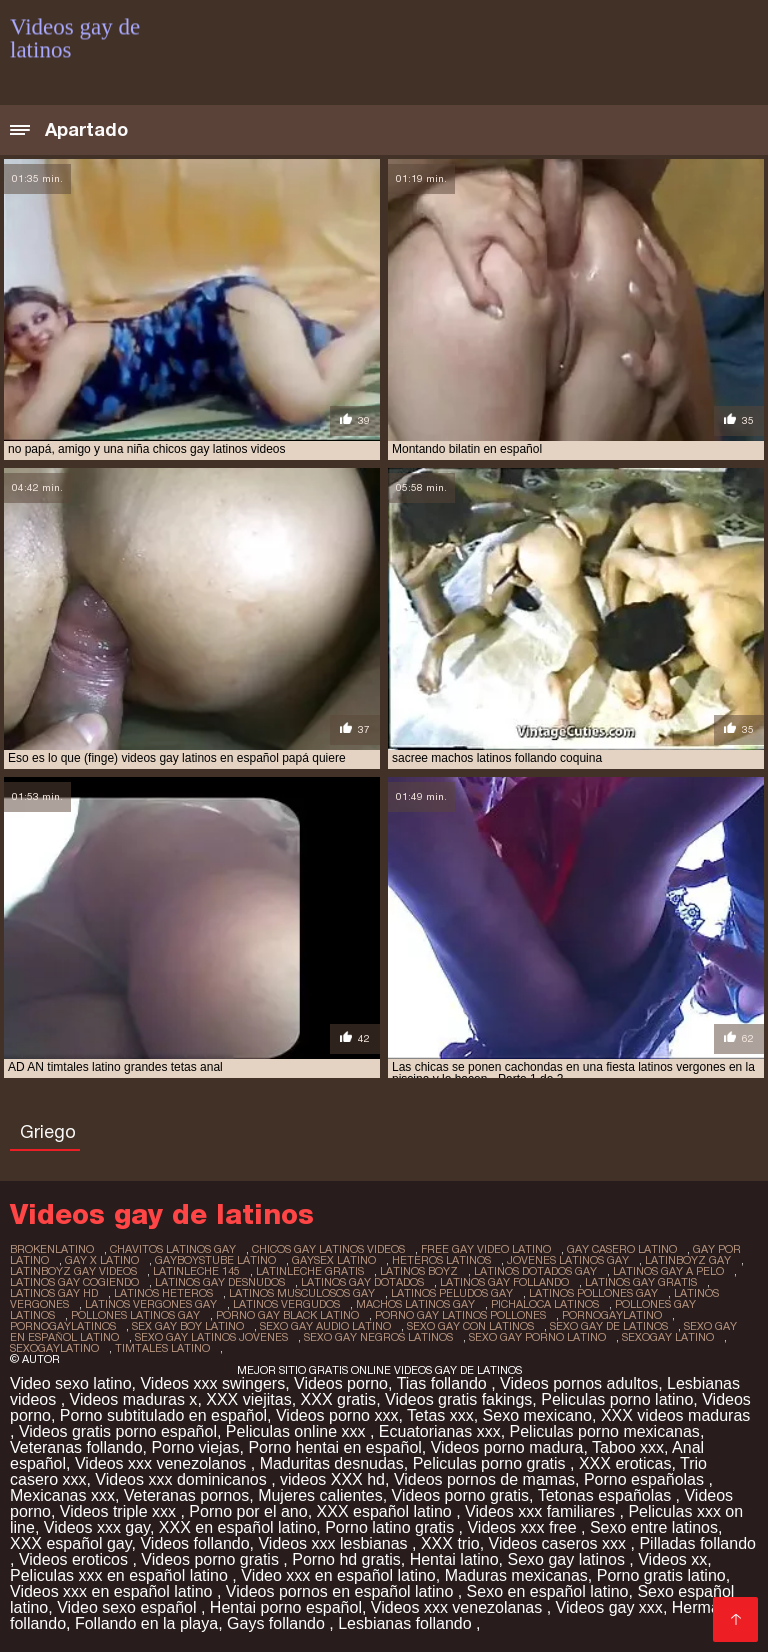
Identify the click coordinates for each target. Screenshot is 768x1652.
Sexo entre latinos (654, 1527)
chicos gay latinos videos (328, 1249)
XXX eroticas (625, 1463)
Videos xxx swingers (212, 1383)
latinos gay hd (54, 1293)
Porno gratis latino (661, 1575)
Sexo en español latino (548, 1591)
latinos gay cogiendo (74, 1282)
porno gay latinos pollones (460, 1315)
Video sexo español (129, 1607)
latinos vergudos (286, 1304)
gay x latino (102, 1260)
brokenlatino (52, 1249)
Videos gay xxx (609, 1607)
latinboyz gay (688, 1260)
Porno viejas (195, 1447)
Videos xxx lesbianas (335, 1543)
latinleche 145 (196, 1271)
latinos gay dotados (362, 1282)
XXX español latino (387, 1511)
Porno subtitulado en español (163, 1415)
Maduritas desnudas (332, 1463)
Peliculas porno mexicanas (605, 1431)
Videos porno (341, 1383)
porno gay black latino (287, 1315)
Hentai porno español (286, 1607)
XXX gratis (339, 1399)
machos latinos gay (415, 1304)
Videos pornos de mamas (484, 1479)
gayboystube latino (215, 1260)
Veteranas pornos (186, 1495)
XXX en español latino (237, 1527)
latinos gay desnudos (220, 1282)
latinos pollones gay (593, 1293)
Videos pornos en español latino (342, 1591)
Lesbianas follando (407, 1623)
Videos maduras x (134, 1399)
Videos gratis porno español (118, 1431)
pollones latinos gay (135, 1315)
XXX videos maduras (675, 1415)
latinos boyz (419, 1271)
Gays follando (278, 1623)
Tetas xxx (440, 1415)
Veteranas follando (76, 1447)
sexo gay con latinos (470, 1326)
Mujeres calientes (320, 1495)
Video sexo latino (71, 1383)
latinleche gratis (310, 1271)
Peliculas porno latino (617, 1399)
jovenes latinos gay (568, 1260)
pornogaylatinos (63, 1326)
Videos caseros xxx (560, 1543)
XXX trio (450, 1543)
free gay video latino (486, 1249)
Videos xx (672, 1559)
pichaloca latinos (545, 1304)
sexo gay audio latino (325, 1326)
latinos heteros (163, 1293)
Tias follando (444, 1383)
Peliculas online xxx (298, 1431)
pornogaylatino (612, 1315)
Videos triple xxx (120, 1511)
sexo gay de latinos (609, 1326)
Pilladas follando (697, 1543)
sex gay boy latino (188, 1326)
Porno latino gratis (391, 1527)
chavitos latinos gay (173, 1249)
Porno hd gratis (346, 1559)
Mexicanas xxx (62, 1495)
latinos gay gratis (641, 1282)
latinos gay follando (504, 1282)
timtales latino (162, 1348)
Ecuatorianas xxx (440, 1431)
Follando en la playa (146, 1623)
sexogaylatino (54, 1348)
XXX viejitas (248, 1399)
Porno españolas (646, 1479)
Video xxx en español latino (338, 1575)
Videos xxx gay (97, 1527)
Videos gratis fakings (458, 1399)
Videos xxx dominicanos (183, 1479)
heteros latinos (441, 1260)
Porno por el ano (248, 1511)
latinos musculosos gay (302, 1293)
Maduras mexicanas (516, 1575)
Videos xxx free (524, 1527)
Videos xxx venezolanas (459, 1607)
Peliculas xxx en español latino (121, 1575)
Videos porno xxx (337, 1415)
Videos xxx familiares (542, 1511)
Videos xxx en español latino (113, 1591)
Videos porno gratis (461, 1495)
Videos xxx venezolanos (163, 1463)
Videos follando (194, 1543)
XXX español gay (71, 1543)
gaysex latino (334, 1260)
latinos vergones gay (151, 1304)
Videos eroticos (76, 1559)
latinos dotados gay (535, 1271)
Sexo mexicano (537, 1415)
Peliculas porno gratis (491, 1463)
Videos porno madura (507, 1447)
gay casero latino (622, 1249)
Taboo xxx (628, 1447)
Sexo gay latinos (568, 1559)
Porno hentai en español (334, 1447)
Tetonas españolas (607, 1495)
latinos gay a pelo (668, 1271)
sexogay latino (668, 1337)
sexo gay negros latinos (378, 1337)
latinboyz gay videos (73, 1271)
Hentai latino (454, 1559)
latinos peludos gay (452, 1293)
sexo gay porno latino (537, 1337)
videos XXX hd (332, 1479)
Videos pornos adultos (579, 1383)
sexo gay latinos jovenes (211, 1337)
